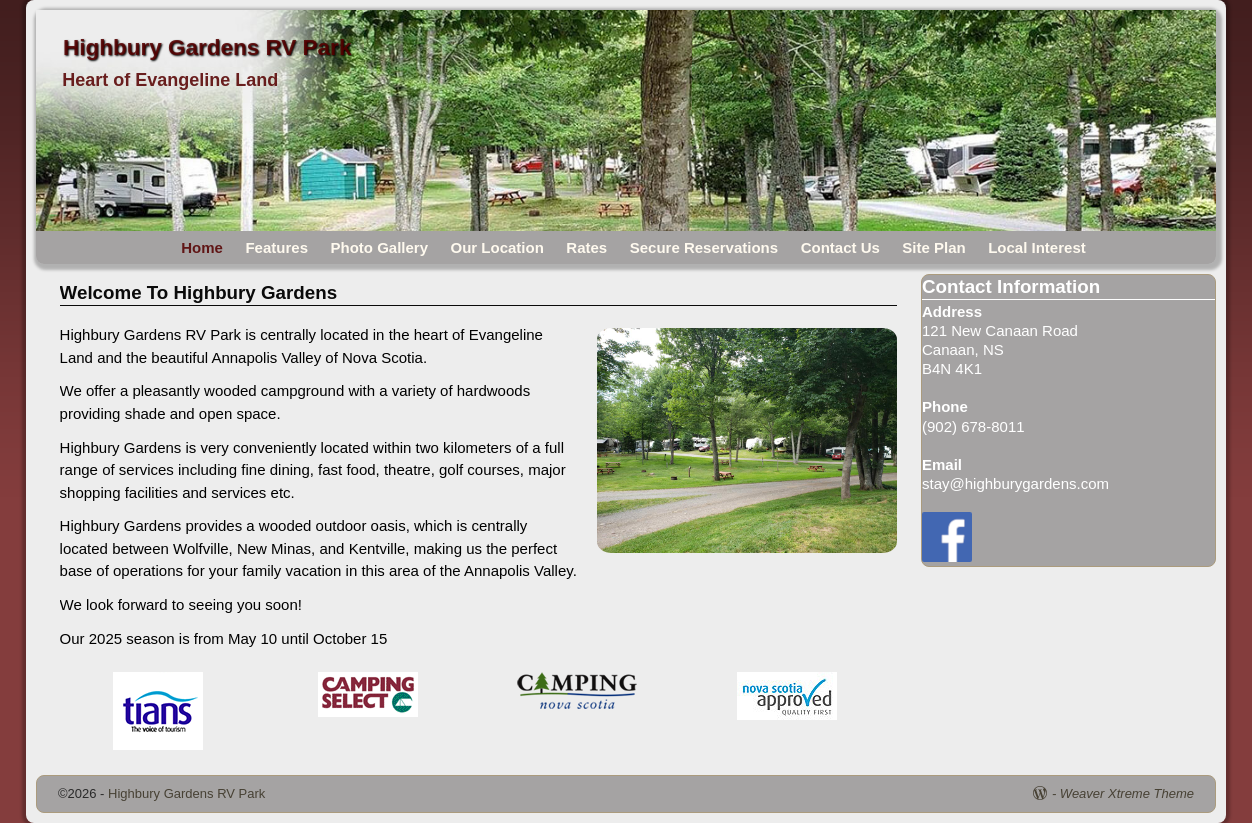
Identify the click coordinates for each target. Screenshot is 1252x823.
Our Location (497, 247)
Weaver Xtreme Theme (1127, 793)
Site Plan (933, 247)
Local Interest (1037, 247)
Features (276, 247)
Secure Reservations (704, 247)
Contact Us (840, 247)
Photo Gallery (379, 247)
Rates (586, 247)
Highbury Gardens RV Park (207, 47)
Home (202, 247)
